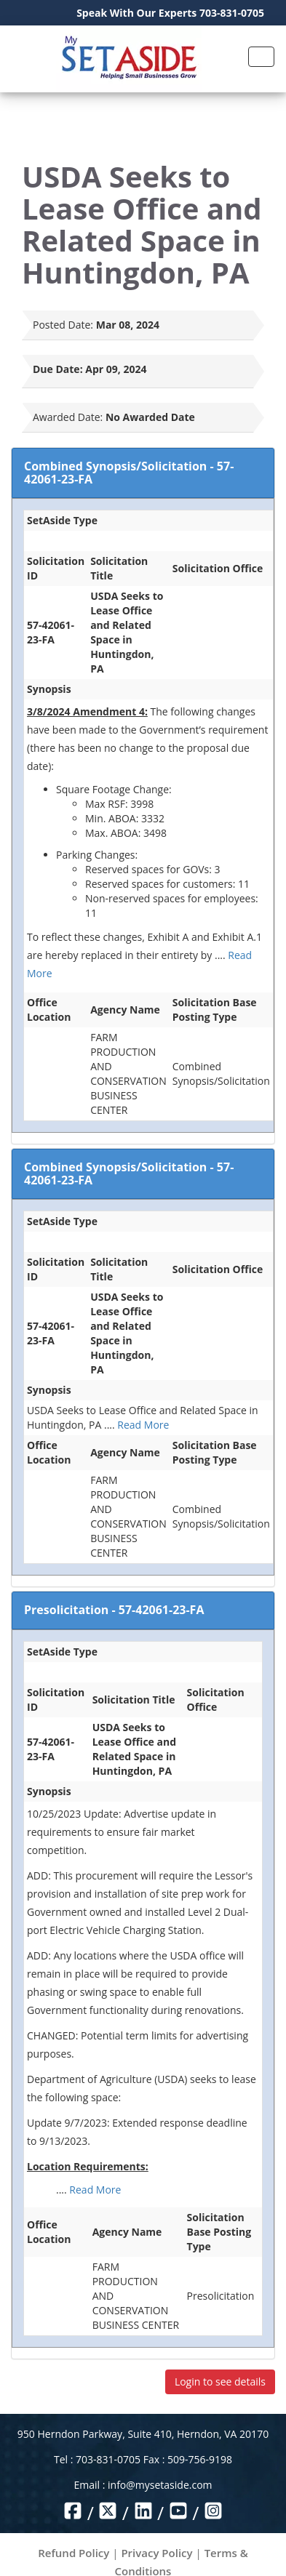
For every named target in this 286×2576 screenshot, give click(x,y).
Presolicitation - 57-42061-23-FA (114, 1610)
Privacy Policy (156, 2552)
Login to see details (220, 2381)
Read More (143, 1425)
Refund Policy (73, 2552)
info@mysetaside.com (160, 2485)
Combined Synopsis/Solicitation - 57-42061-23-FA (129, 472)
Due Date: (58, 369)
